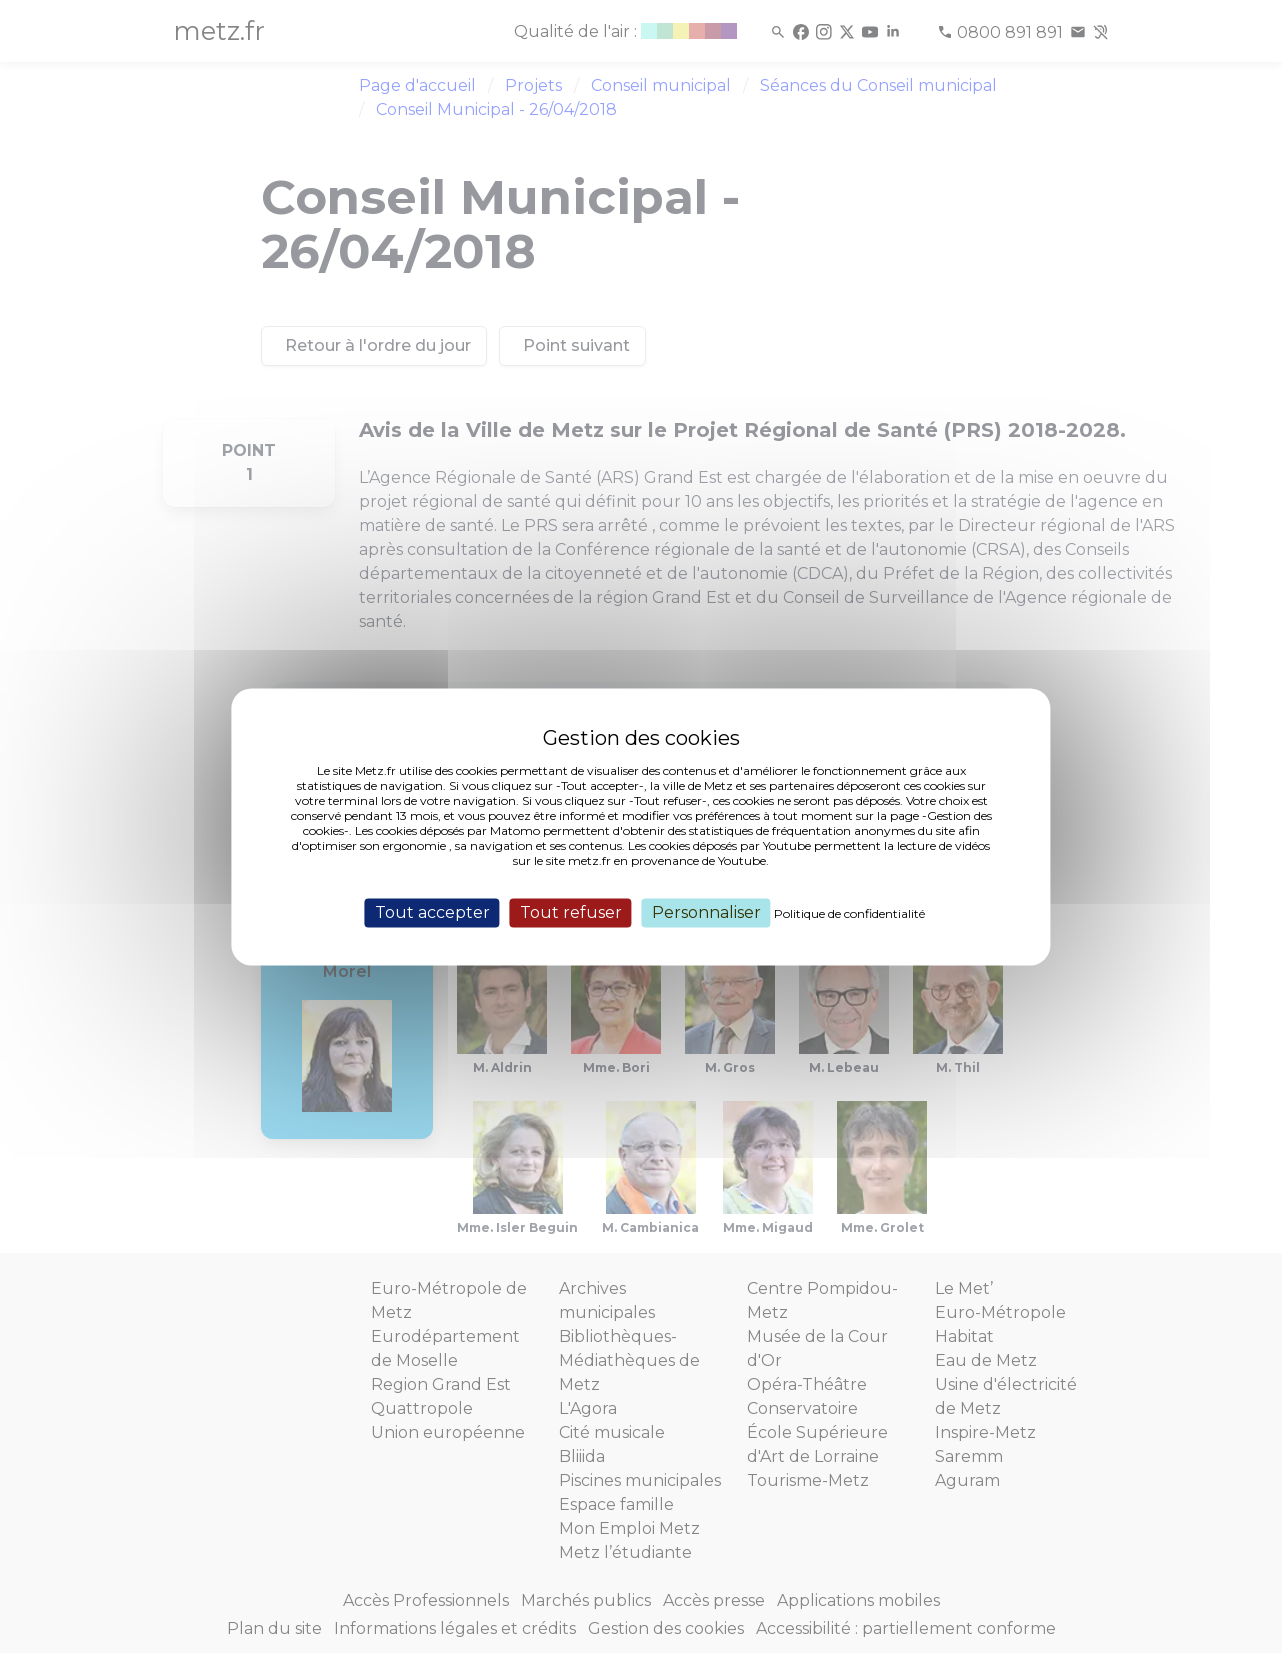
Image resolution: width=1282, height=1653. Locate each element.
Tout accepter (432, 912)
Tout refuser (571, 912)
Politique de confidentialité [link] (849, 913)
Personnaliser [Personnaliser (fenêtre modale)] (706, 912)
